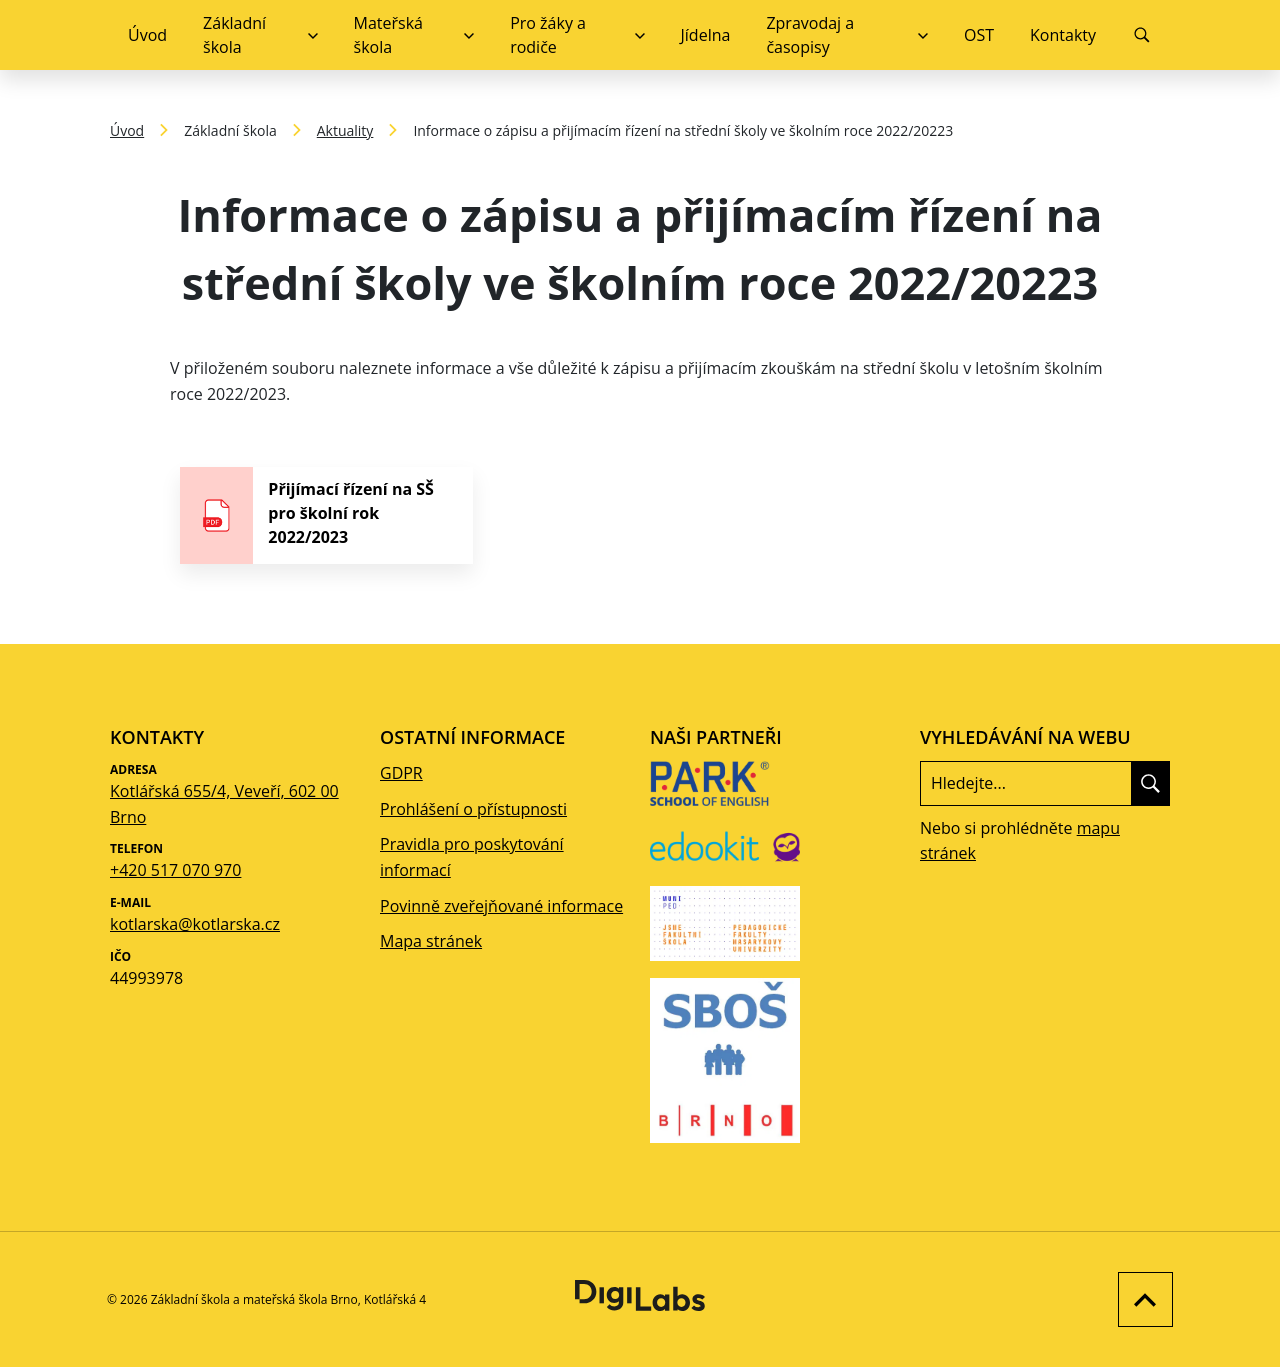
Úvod (147, 35)
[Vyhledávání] (1142, 35)
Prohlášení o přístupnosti (473, 809)
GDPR (401, 773)
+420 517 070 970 (175, 870)
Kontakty (1063, 35)
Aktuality (345, 130)
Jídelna (706, 35)
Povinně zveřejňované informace (501, 906)
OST (979, 35)
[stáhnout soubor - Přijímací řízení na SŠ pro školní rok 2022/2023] (326, 515)
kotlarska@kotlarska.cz (195, 924)
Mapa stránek (431, 941)
